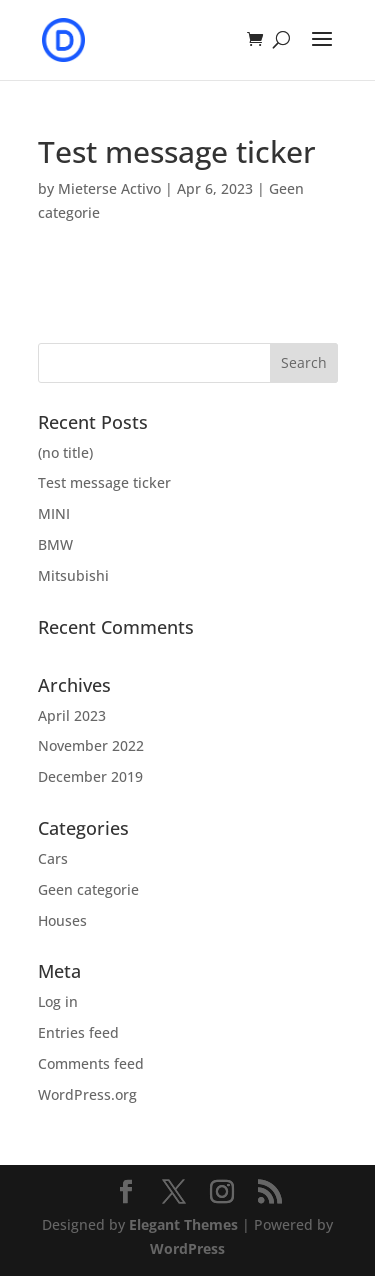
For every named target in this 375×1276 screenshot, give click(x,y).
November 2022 (91, 745)
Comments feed (91, 1063)
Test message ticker (104, 482)
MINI (54, 513)
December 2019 (90, 776)
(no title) (65, 452)
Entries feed (78, 1032)
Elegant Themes (183, 1224)
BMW (55, 544)
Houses (62, 920)
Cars (53, 858)
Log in (58, 1001)
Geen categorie (88, 889)
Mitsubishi (73, 575)
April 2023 (72, 715)
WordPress (187, 1248)
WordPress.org (87, 1094)
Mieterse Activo (109, 188)
